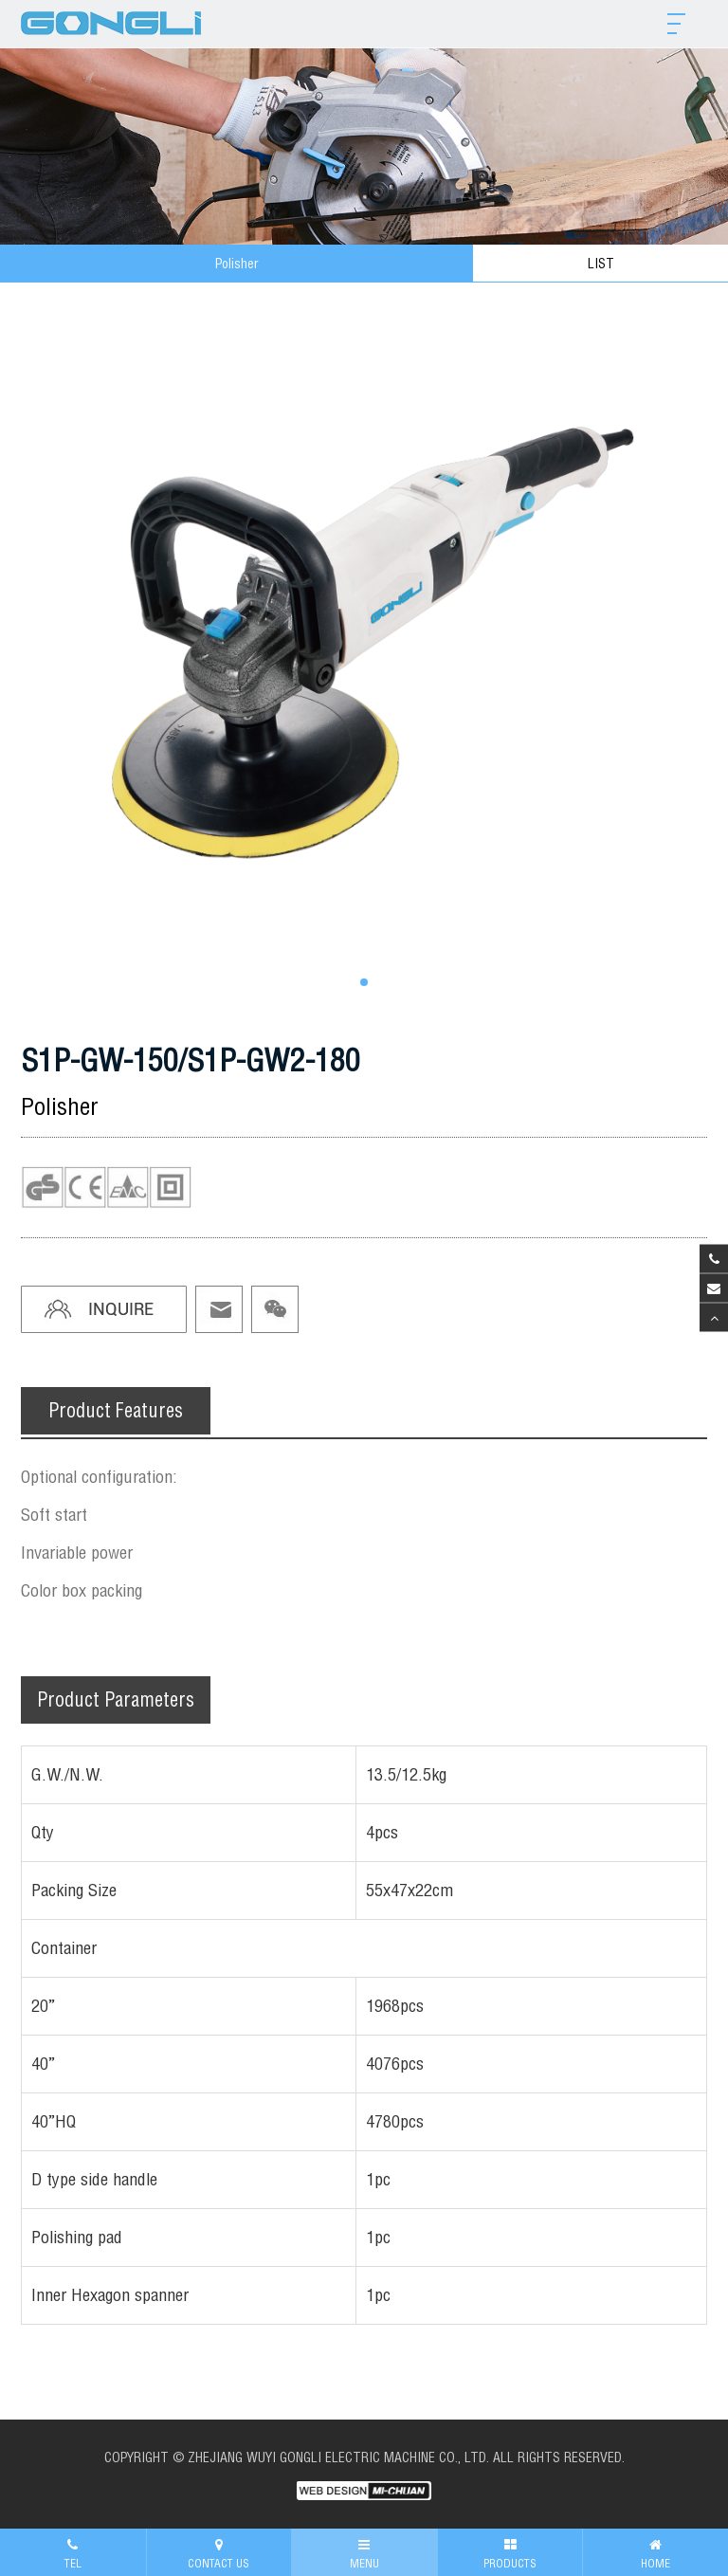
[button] (364, 982)
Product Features (115, 1410)
